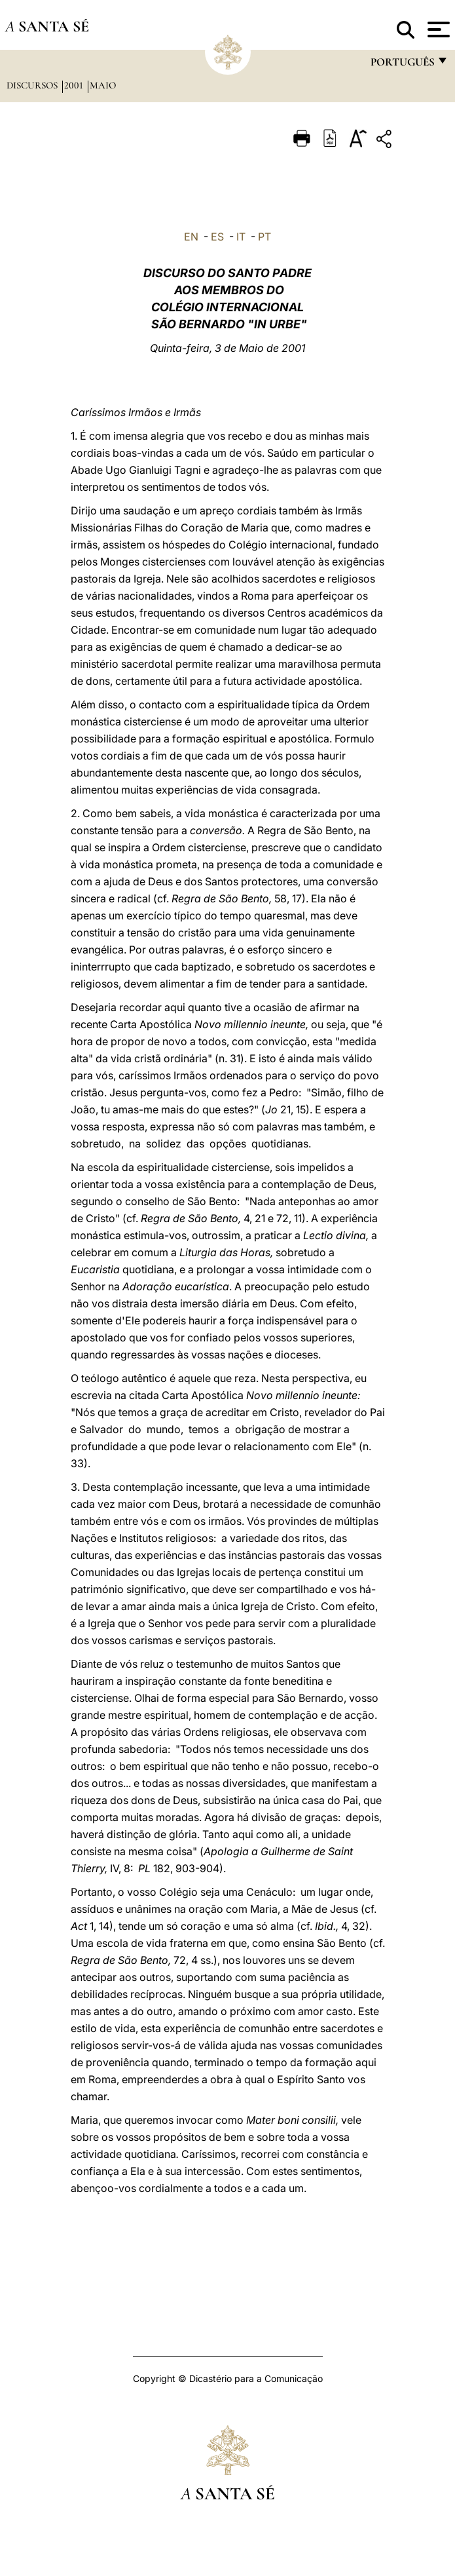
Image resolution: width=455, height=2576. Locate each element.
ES (217, 236)
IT (241, 236)
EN (191, 236)
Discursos (33, 85)
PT (264, 236)
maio (103, 85)
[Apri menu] (437, 29)
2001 (75, 85)
